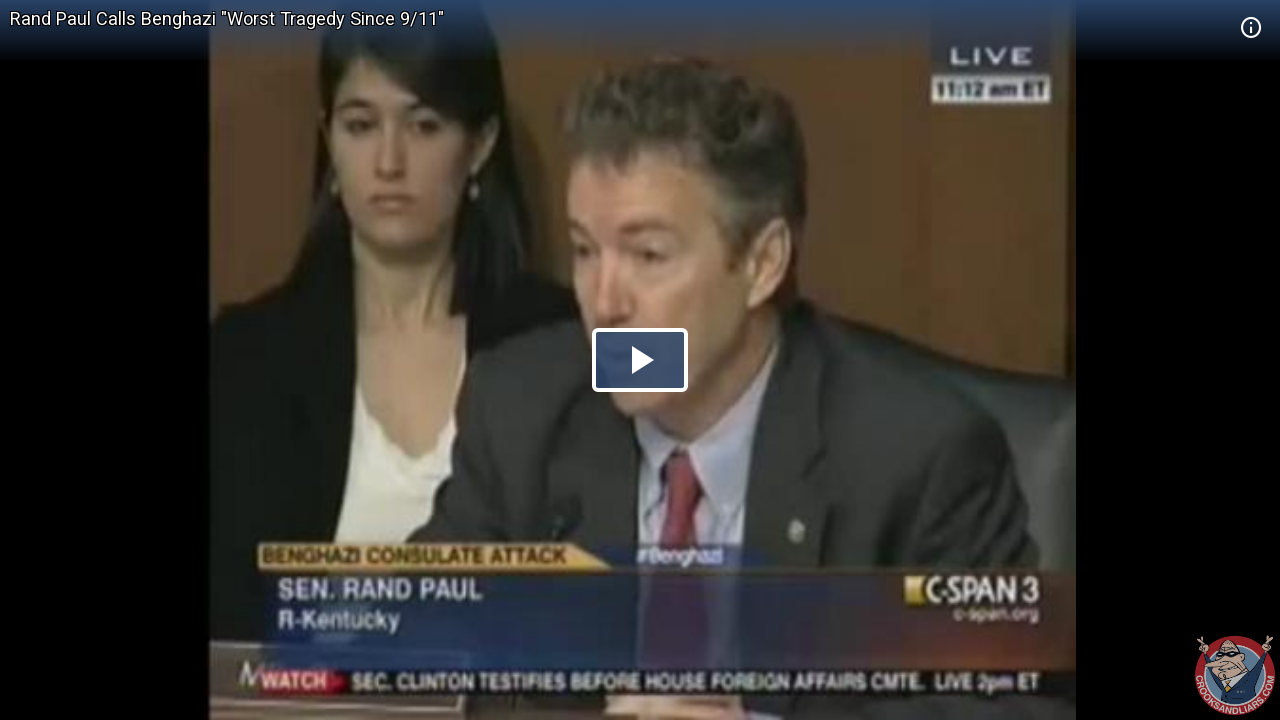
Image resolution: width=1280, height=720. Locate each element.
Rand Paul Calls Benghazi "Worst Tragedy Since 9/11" (227, 18)
